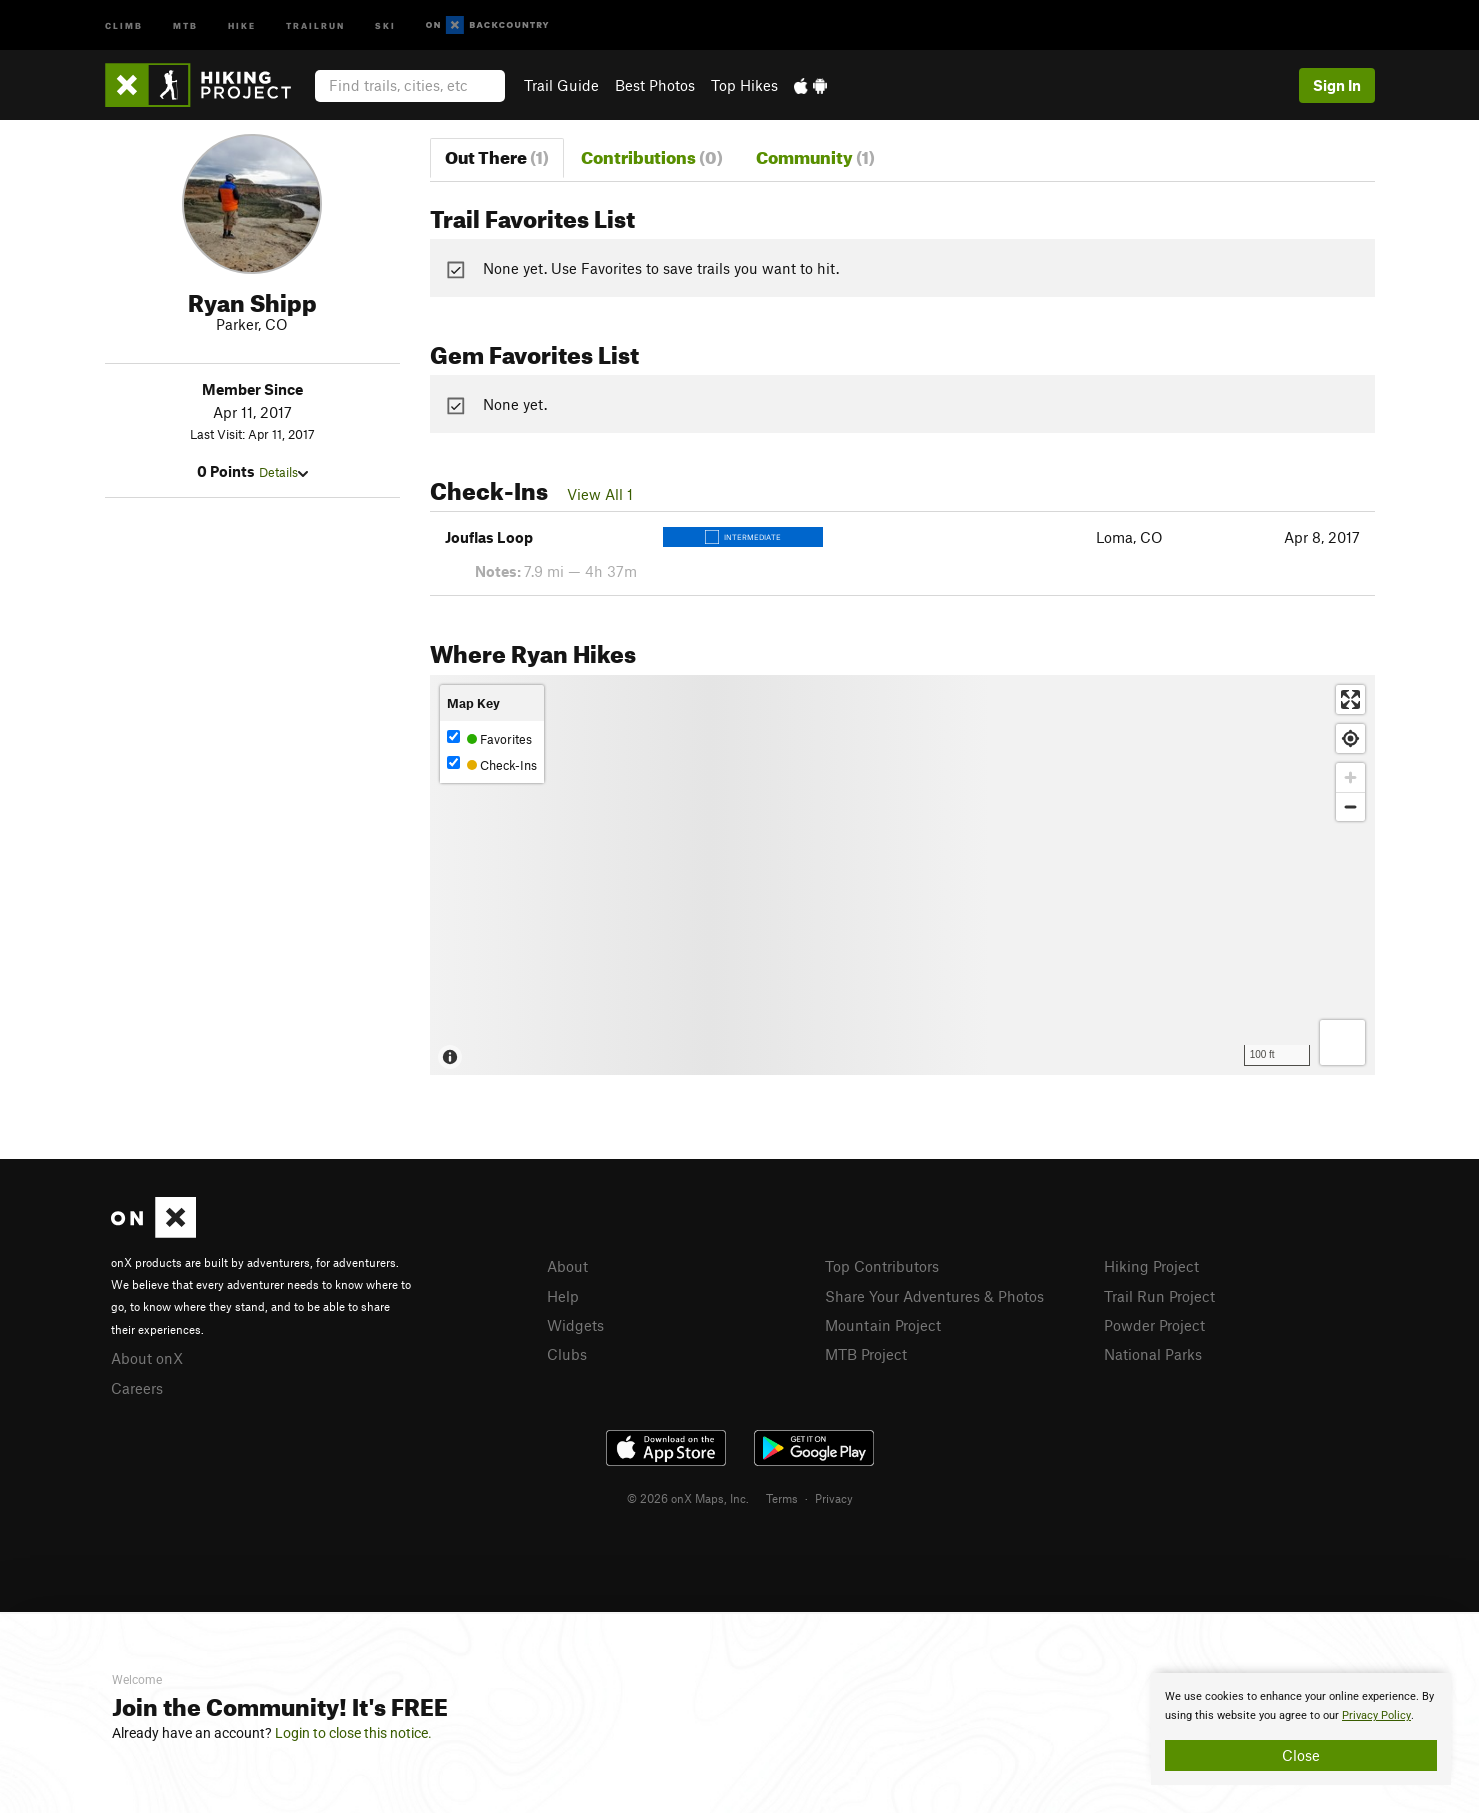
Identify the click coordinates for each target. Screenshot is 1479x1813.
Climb (124, 24)
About (567, 1266)
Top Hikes (744, 85)
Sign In (1337, 85)
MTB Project (866, 1354)
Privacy (834, 1498)
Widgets (575, 1325)
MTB (185, 24)
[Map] (902, 875)
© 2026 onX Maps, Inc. (688, 1498)
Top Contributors (882, 1266)
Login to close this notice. (353, 1733)
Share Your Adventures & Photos (934, 1296)
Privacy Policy (1376, 1715)
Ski (385, 24)
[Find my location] (1350, 738)
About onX (147, 1358)
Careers (137, 1388)
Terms (782, 1498)
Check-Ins (492, 764)
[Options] (1342, 1042)
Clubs (567, 1354)
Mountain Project (883, 1325)
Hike (242, 24)
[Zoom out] (1350, 806)
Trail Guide (561, 85)
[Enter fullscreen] (1350, 699)
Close (1301, 1755)
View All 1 (600, 494)
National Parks (1153, 1354)
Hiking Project (1151, 1266)
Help (563, 1296)
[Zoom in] (1350, 777)
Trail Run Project (1159, 1296)
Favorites (489, 738)
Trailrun (315, 24)
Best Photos (655, 85)
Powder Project (1154, 1325)
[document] (1301, 1729)
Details (283, 472)
